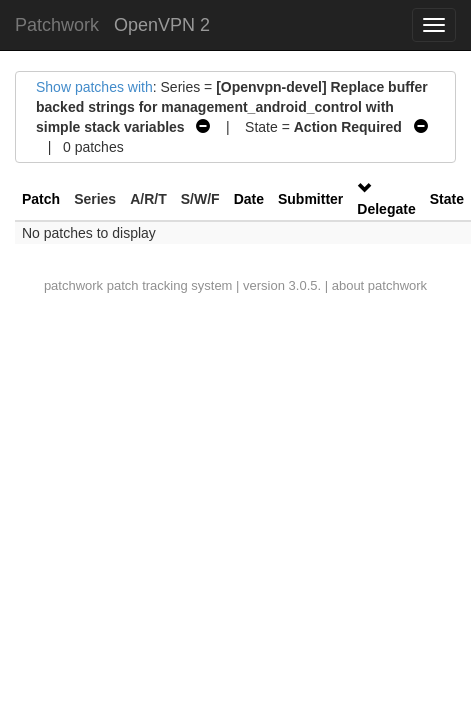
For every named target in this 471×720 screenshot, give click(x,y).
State (447, 199)
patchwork (73, 285)
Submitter (310, 199)
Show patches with (94, 87)
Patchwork (57, 25)
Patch (41, 199)
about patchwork (379, 285)
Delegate (386, 209)
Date (249, 199)
